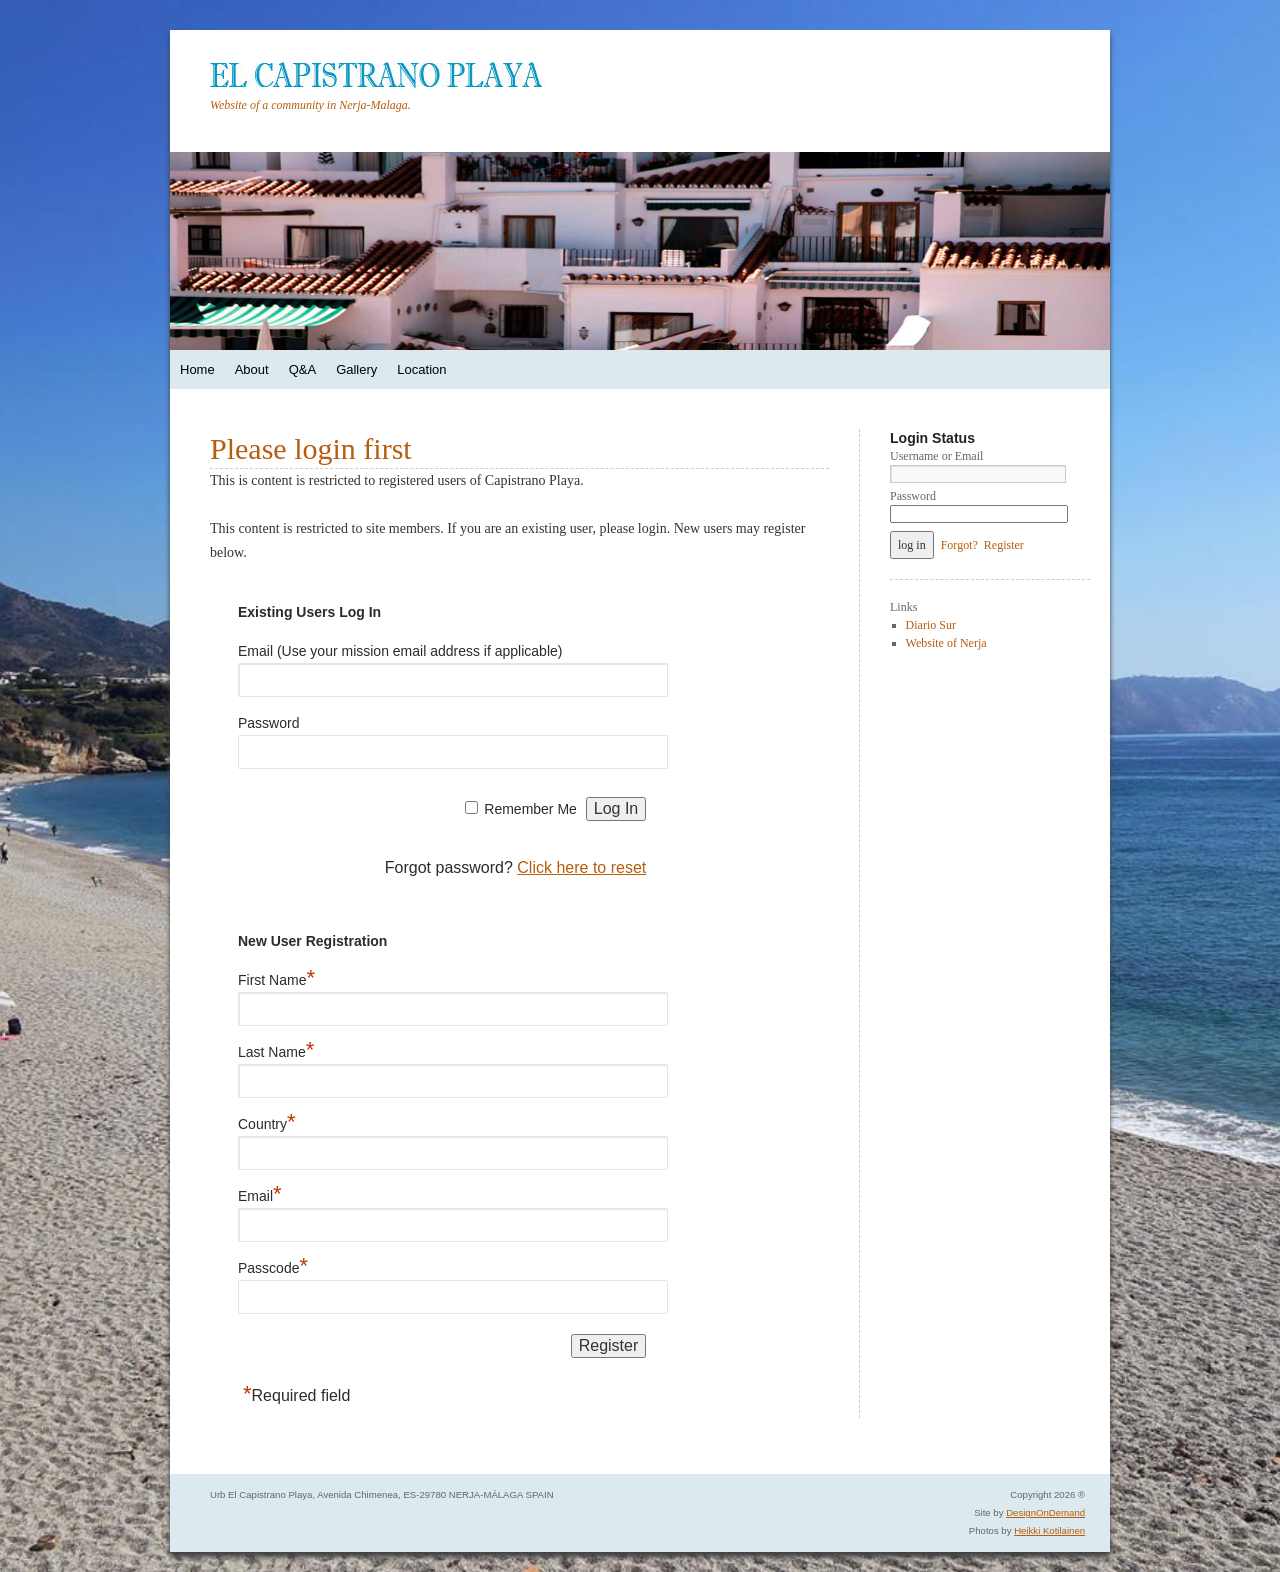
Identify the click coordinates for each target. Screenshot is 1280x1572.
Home (197, 369)
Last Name (276, 1048)
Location (421, 369)
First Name (276, 976)
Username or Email (936, 456)
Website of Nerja (946, 643)
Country (267, 1120)
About (252, 369)
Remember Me (530, 809)
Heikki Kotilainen (1049, 1530)
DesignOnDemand (1045, 1512)
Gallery (356, 369)
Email (260, 1192)
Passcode (273, 1264)
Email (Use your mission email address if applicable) (400, 651)
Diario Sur (931, 625)
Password (268, 723)
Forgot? (959, 545)
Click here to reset (581, 867)
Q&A (302, 369)
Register (1004, 545)
